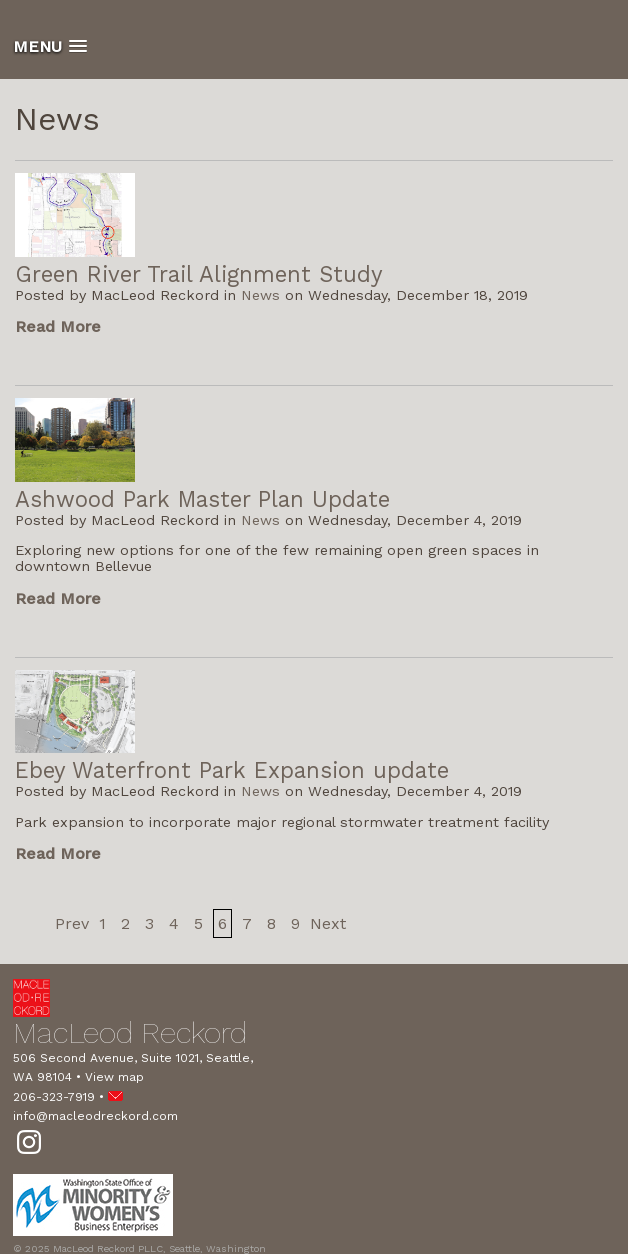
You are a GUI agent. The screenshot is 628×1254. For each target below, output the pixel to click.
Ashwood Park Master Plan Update (202, 499)
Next (328, 923)
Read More (58, 326)
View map (114, 1077)
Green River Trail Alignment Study (199, 274)
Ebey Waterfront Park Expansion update (232, 770)
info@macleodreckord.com (95, 1116)
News (260, 295)
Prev (72, 923)
